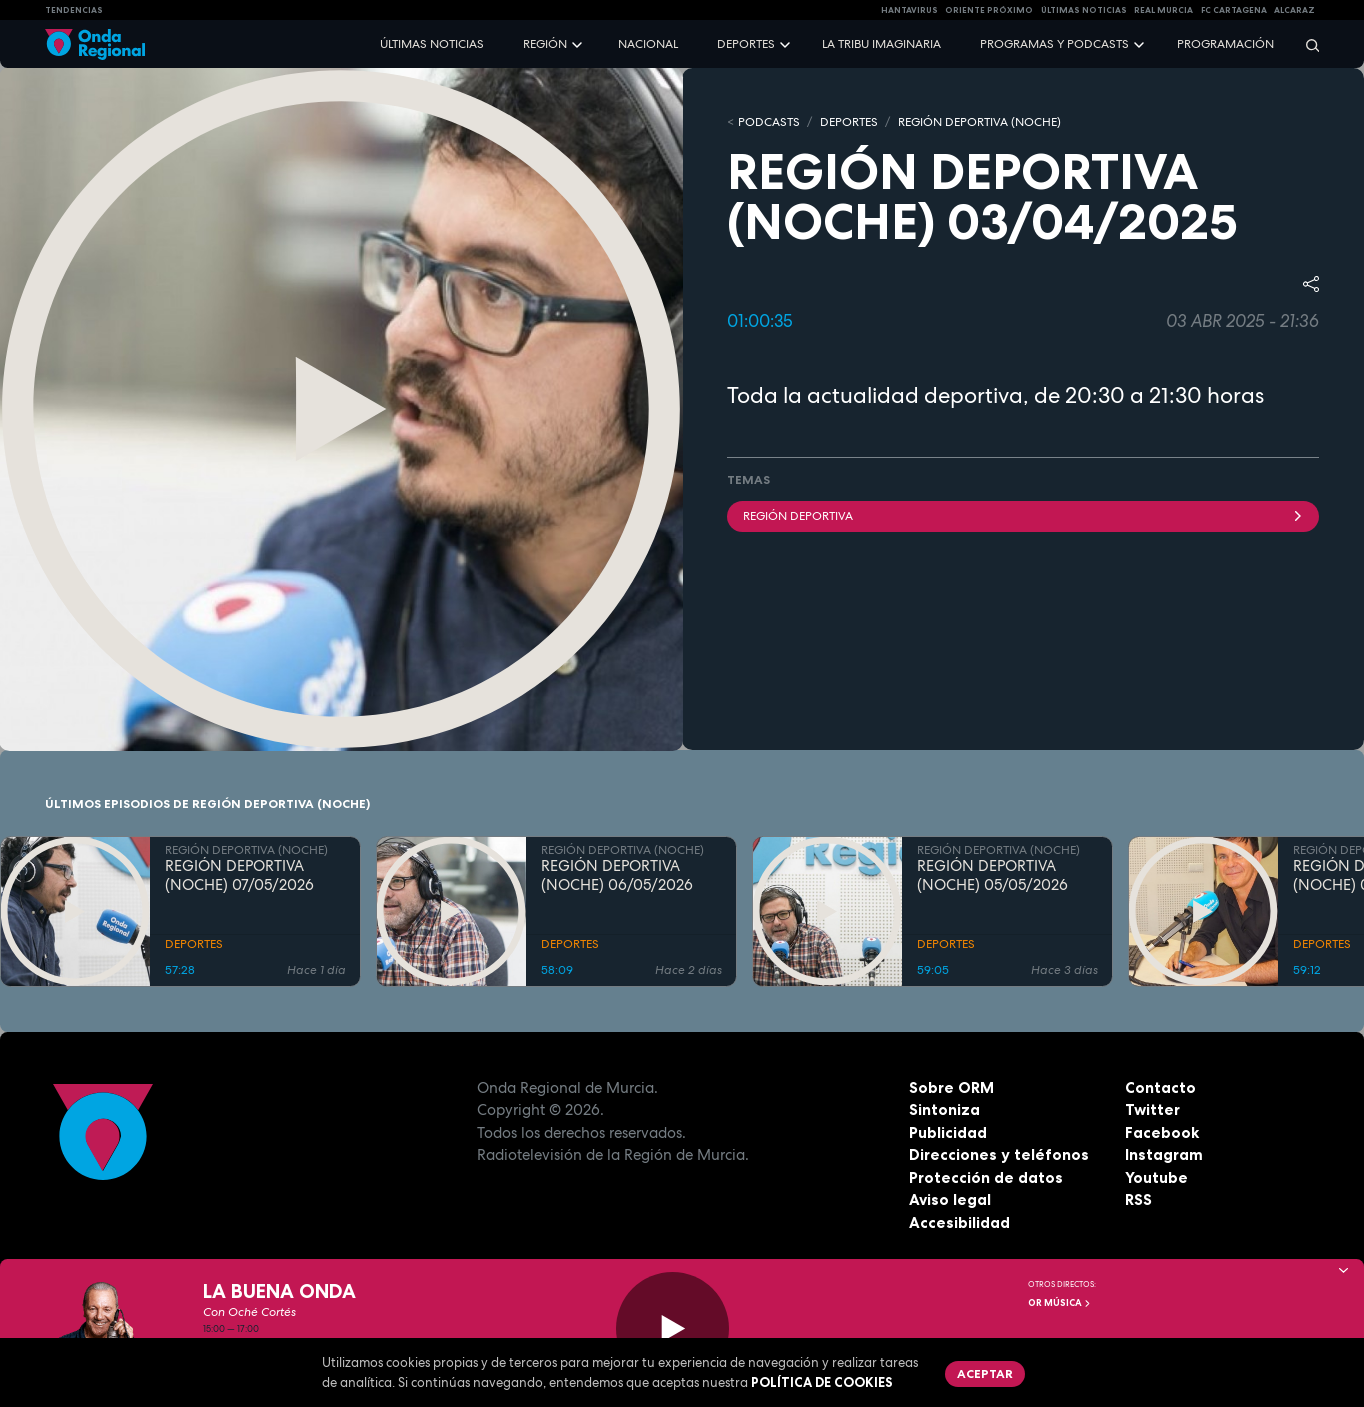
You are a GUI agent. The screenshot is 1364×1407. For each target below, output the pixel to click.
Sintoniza (944, 1109)
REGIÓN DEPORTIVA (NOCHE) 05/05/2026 (992, 876)
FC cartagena (1234, 10)
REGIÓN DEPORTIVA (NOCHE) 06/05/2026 (617, 876)
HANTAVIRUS (909, 10)
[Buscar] (1306, 44)
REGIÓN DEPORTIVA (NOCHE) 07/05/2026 (239, 876)
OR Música (1060, 1303)
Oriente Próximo (989, 10)
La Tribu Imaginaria (881, 44)
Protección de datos (986, 1177)
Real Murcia (1163, 10)
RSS (1138, 1199)
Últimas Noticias (1084, 10)
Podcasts (769, 122)
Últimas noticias (432, 44)
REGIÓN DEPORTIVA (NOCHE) (979, 122)
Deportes (746, 44)
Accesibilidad (959, 1222)
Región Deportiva (1023, 516)
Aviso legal (950, 1199)
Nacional (648, 44)
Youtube (1156, 1177)
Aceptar (985, 1373)
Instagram (1164, 1154)
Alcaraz (1294, 10)
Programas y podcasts (1054, 44)
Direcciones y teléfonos (999, 1154)
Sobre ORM (951, 1087)
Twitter (1152, 1109)
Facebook (1162, 1132)
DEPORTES (849, 122)
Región (545, 44)
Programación (1225, 44)
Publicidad (948, 1132)
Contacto (1160, 1087)
